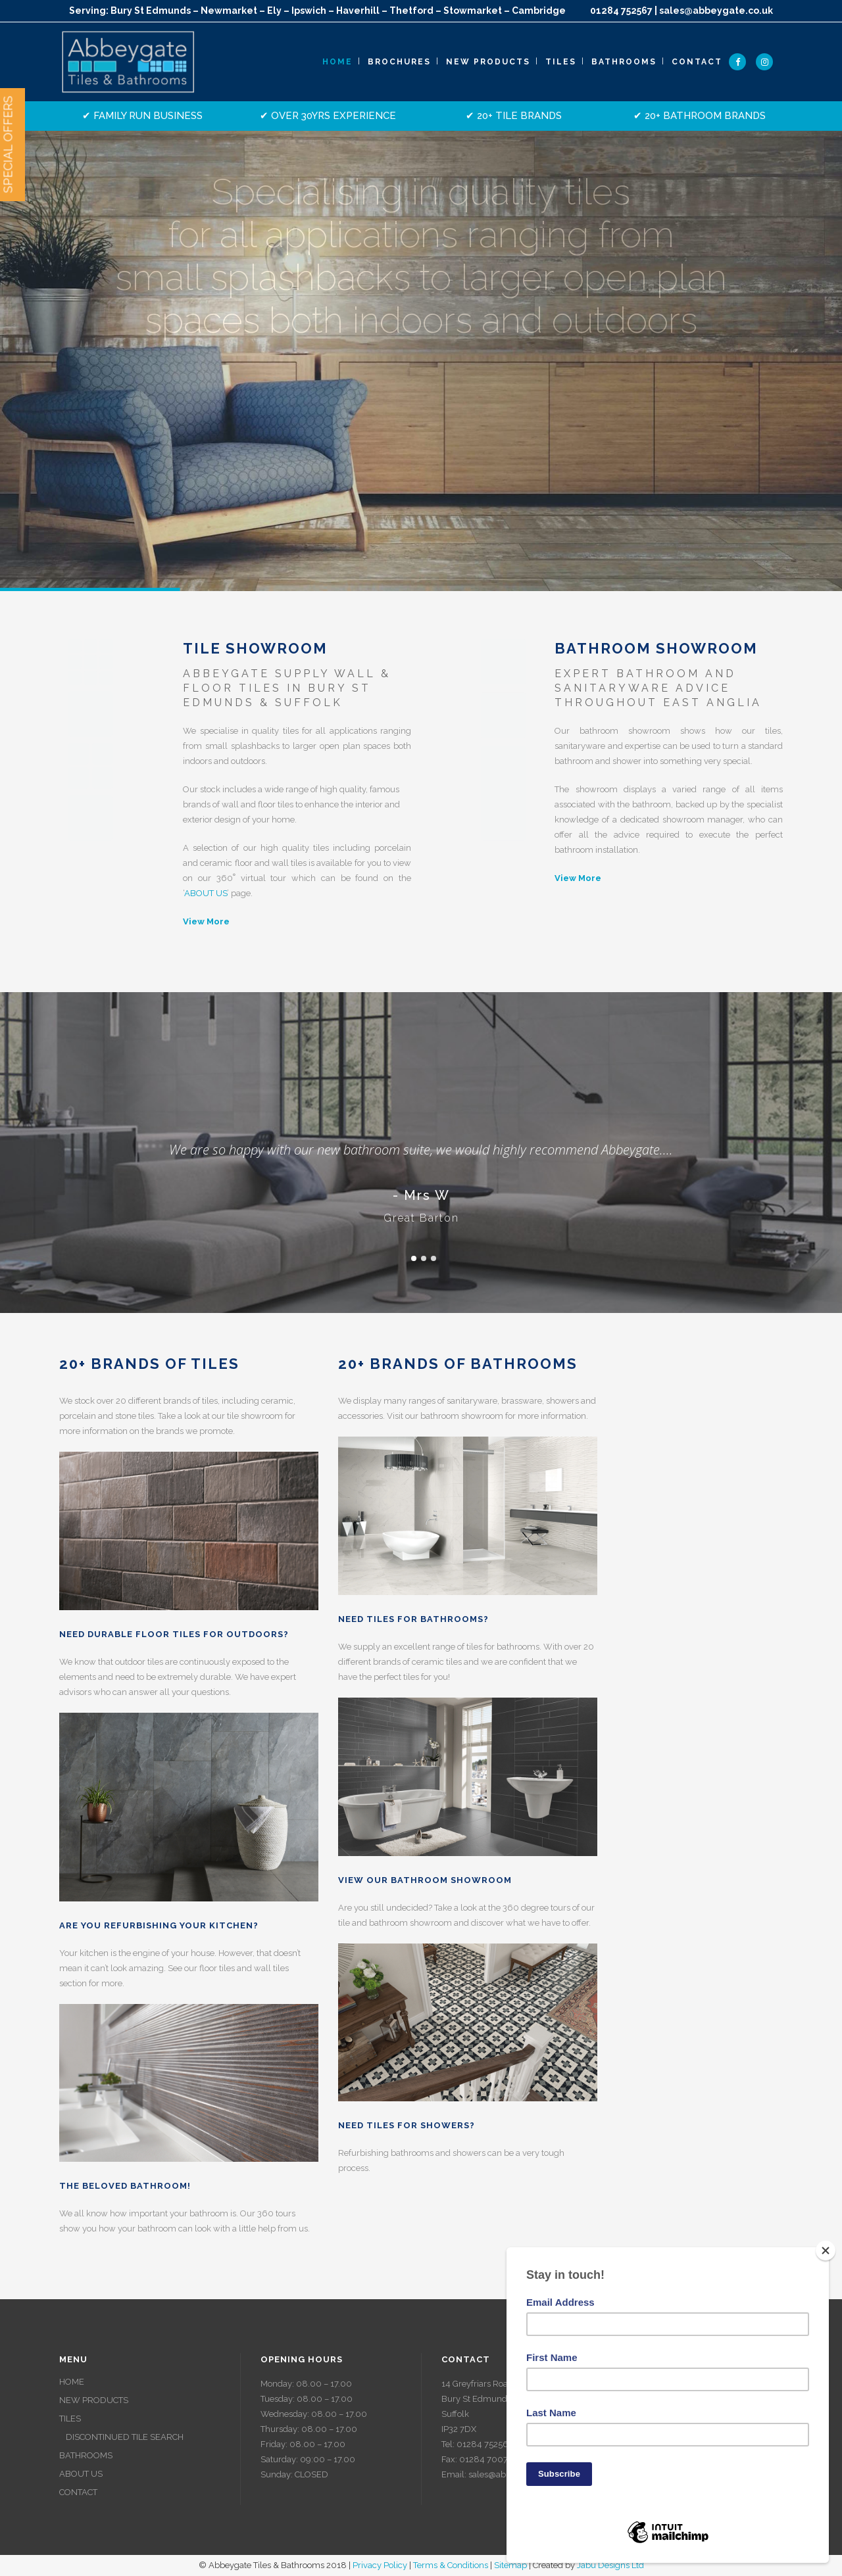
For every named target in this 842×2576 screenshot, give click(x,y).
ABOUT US (205, 893)
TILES (70, 2418)
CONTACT (78, 2492)
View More (206, 921)
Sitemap (510, 2565)
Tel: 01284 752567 (477, 2444)
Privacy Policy (380, 2565)
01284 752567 (621, 10)
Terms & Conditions (450, 2565)
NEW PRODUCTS (93, 2400)
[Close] (825, 2250)
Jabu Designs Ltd (610, 2565)
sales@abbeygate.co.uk (716, 10)
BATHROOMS (85, 2455)
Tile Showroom (255, 648)
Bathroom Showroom (656, 648)
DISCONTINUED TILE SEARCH (125, 2437)
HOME (71, 2382)
